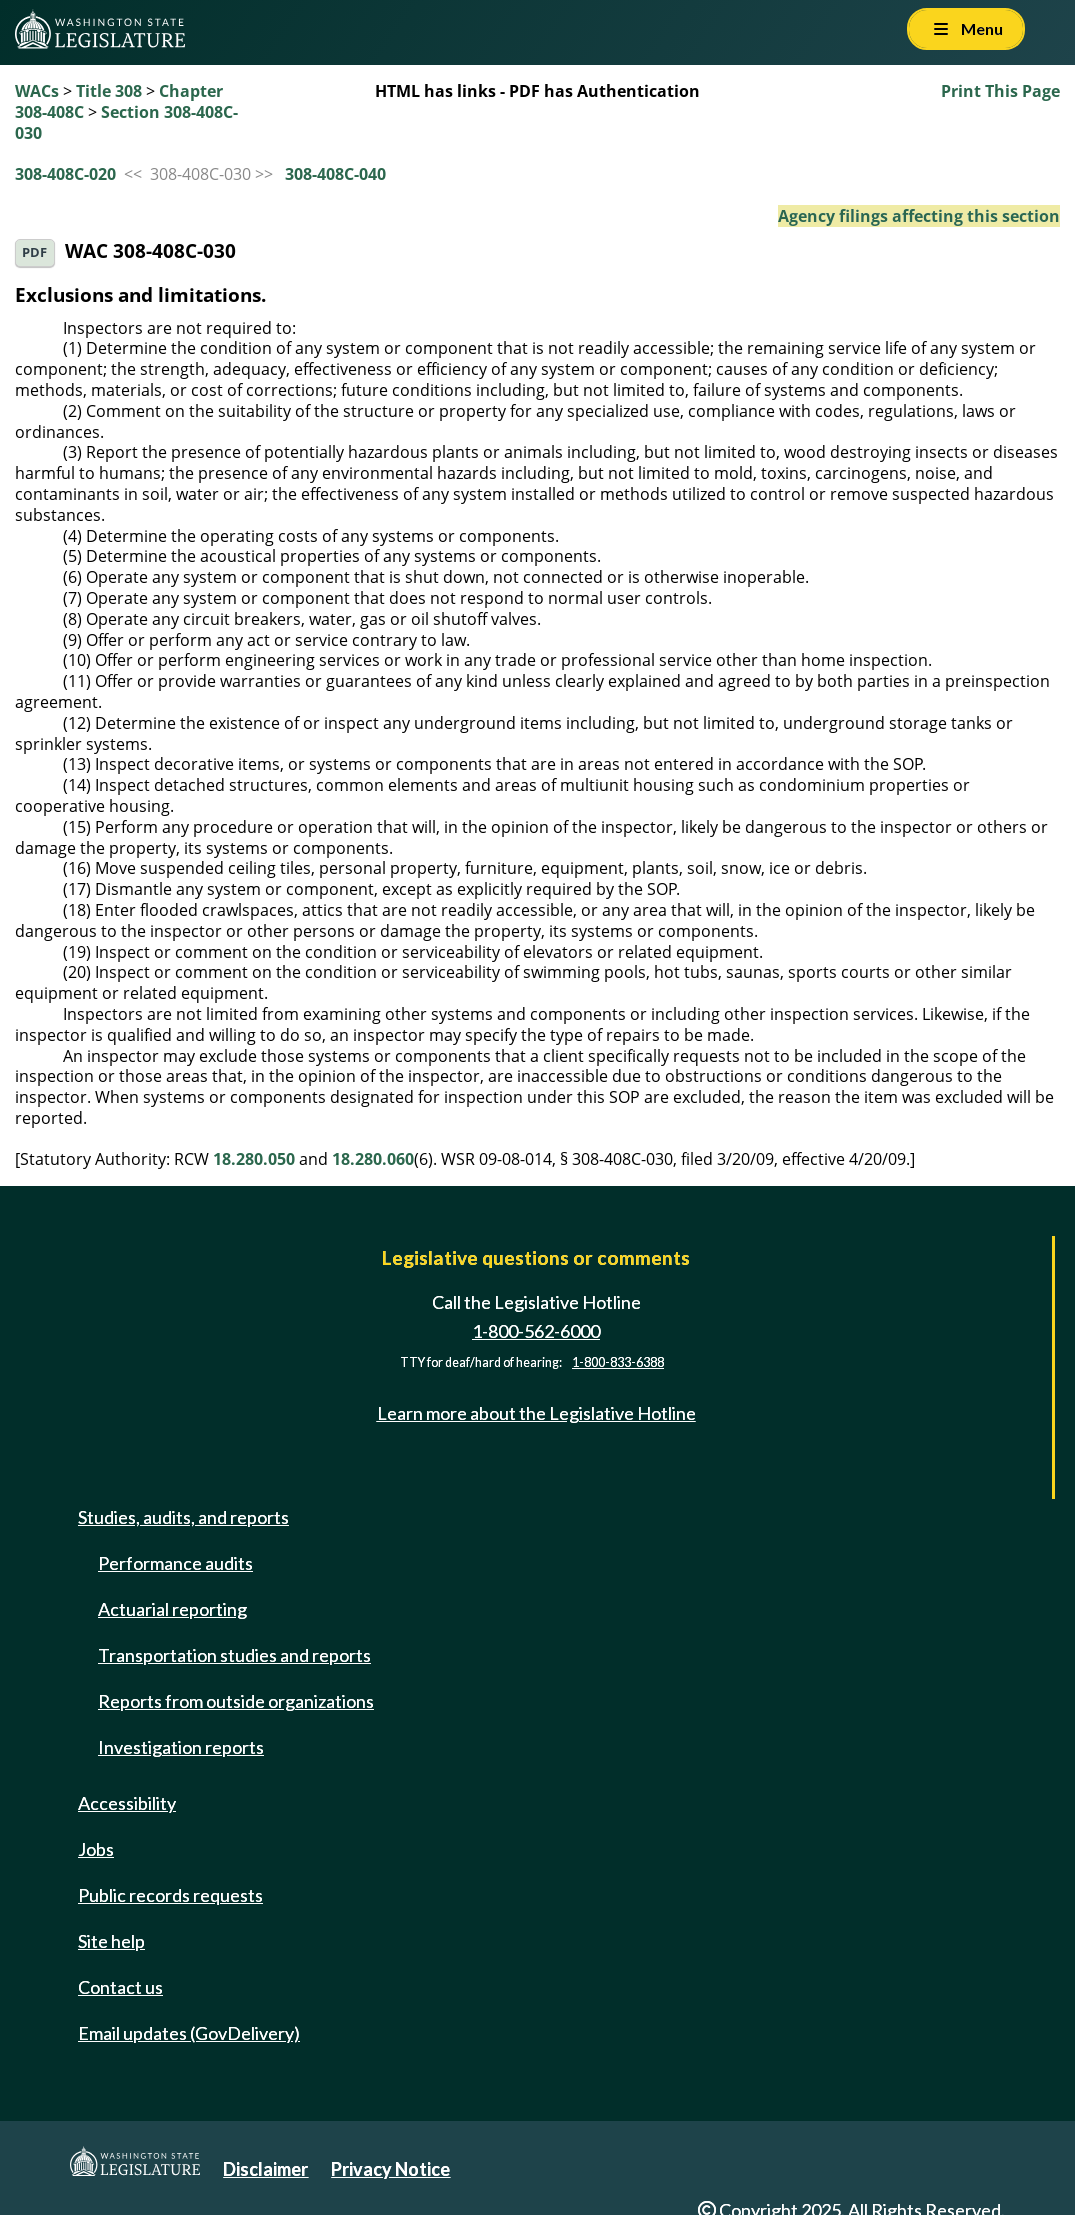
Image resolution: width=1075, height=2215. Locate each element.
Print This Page (1000, 91)
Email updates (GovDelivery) (189, 2033)
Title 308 (109, 91)
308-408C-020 (65, 174)
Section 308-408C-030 (126, 122)
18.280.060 (373, 1159)
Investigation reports (181, 1747)
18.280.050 (254, 1159)
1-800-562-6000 (536, 1331)
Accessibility (127, 1803)
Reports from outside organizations (236, 1701)
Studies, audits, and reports (183, 1517)
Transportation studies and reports (234, 1655)
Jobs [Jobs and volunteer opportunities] (96, 1849)
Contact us (120, 1987)
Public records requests (170, 1895)
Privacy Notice (390, 2169)
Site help (111, 1941)
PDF (34, 252)
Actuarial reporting (172, 1609)
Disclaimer (265, 2169)
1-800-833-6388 (618, 1362)
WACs (37, 91)
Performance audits (175, 1563)
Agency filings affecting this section (919, 216)
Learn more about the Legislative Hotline (536, 1413)
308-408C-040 (335, 174)
